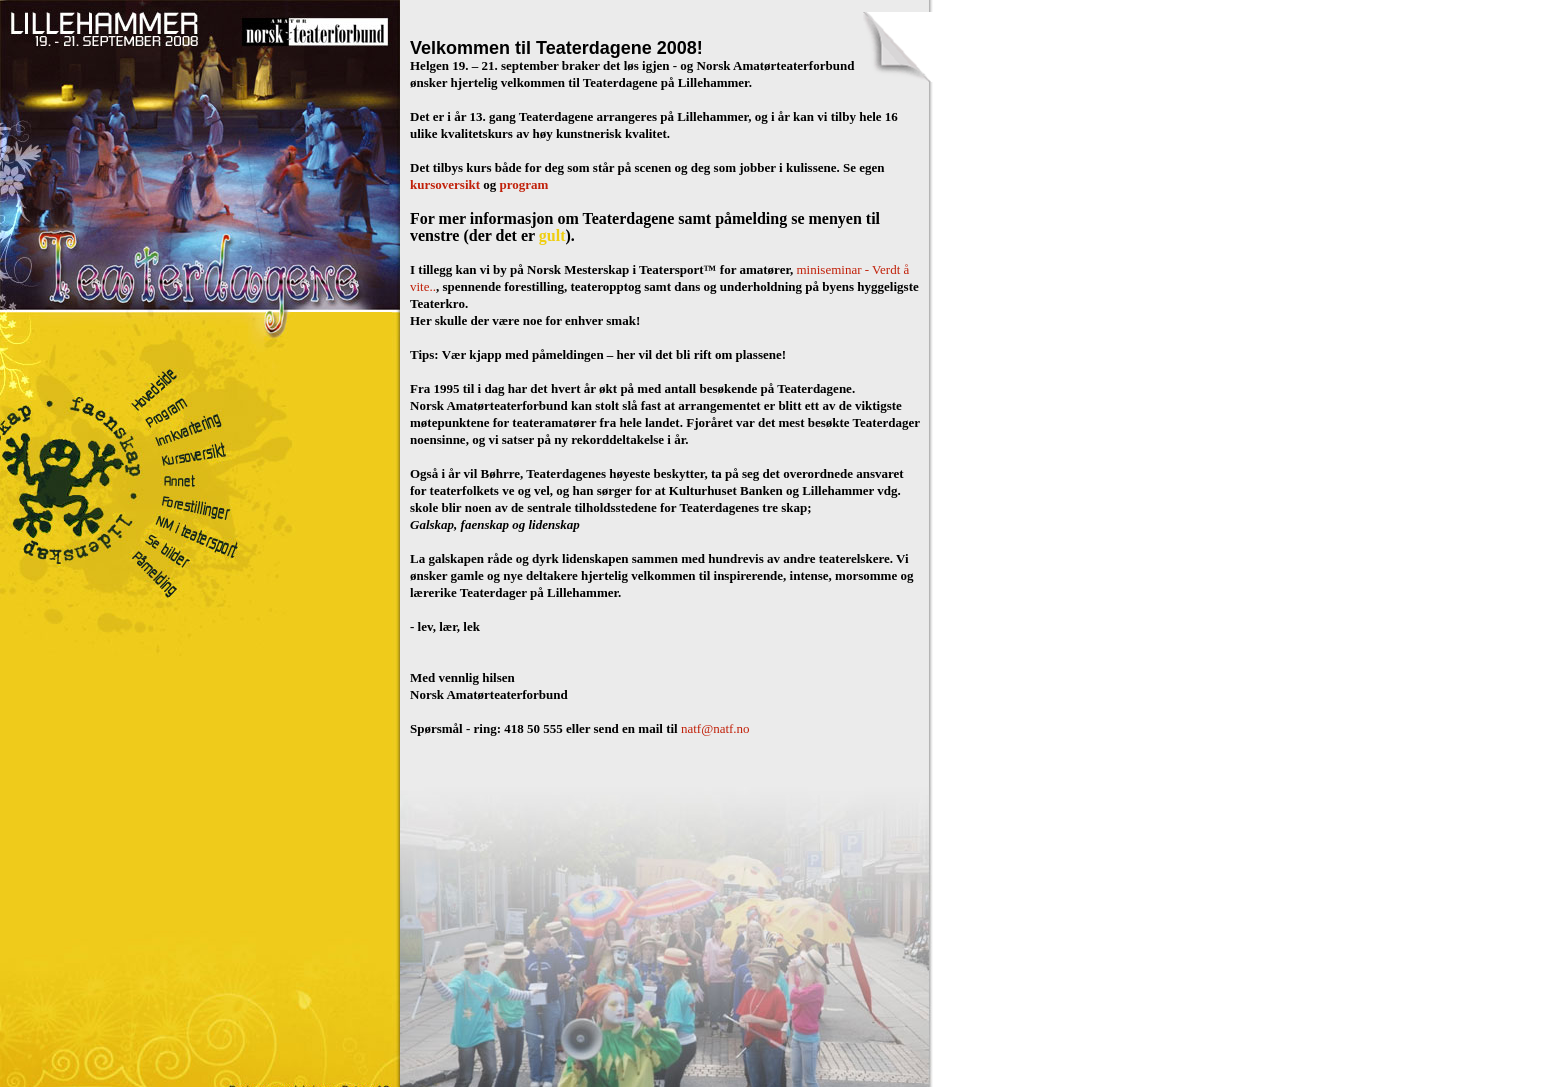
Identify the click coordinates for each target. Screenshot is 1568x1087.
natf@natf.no (715, 728)
